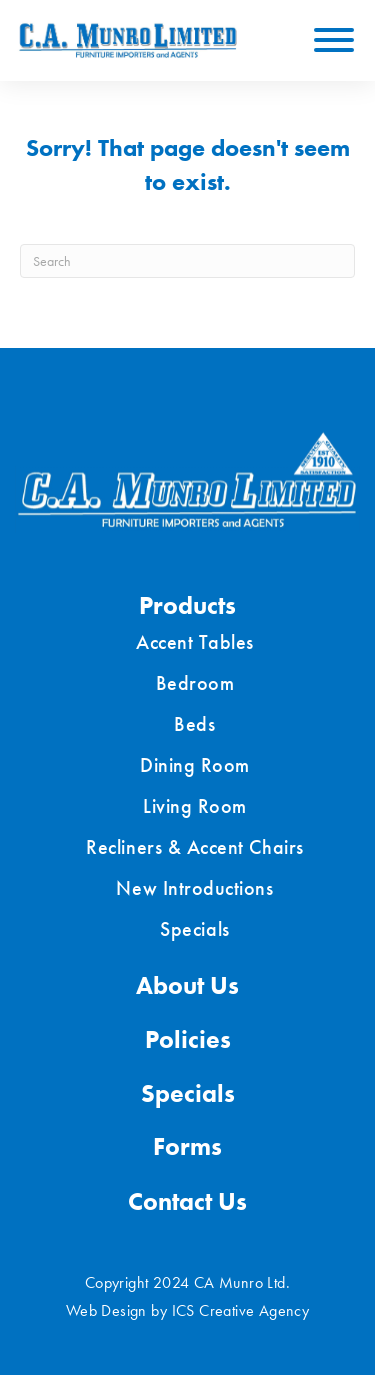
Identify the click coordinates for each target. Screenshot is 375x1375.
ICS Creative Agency (241, 1310)
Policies (188, 1039)
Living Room (195, 806)
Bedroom (195, 683)
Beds (194, 724)
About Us (187, 985)
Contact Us (187, 1201)
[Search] (187, 261)
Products (187, 605)
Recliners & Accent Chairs (194, 847)
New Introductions (194, 888)
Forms (187, 1146)
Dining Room (195, 765)
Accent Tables (195, 642)
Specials (194, 929)
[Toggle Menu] (334, 40)
